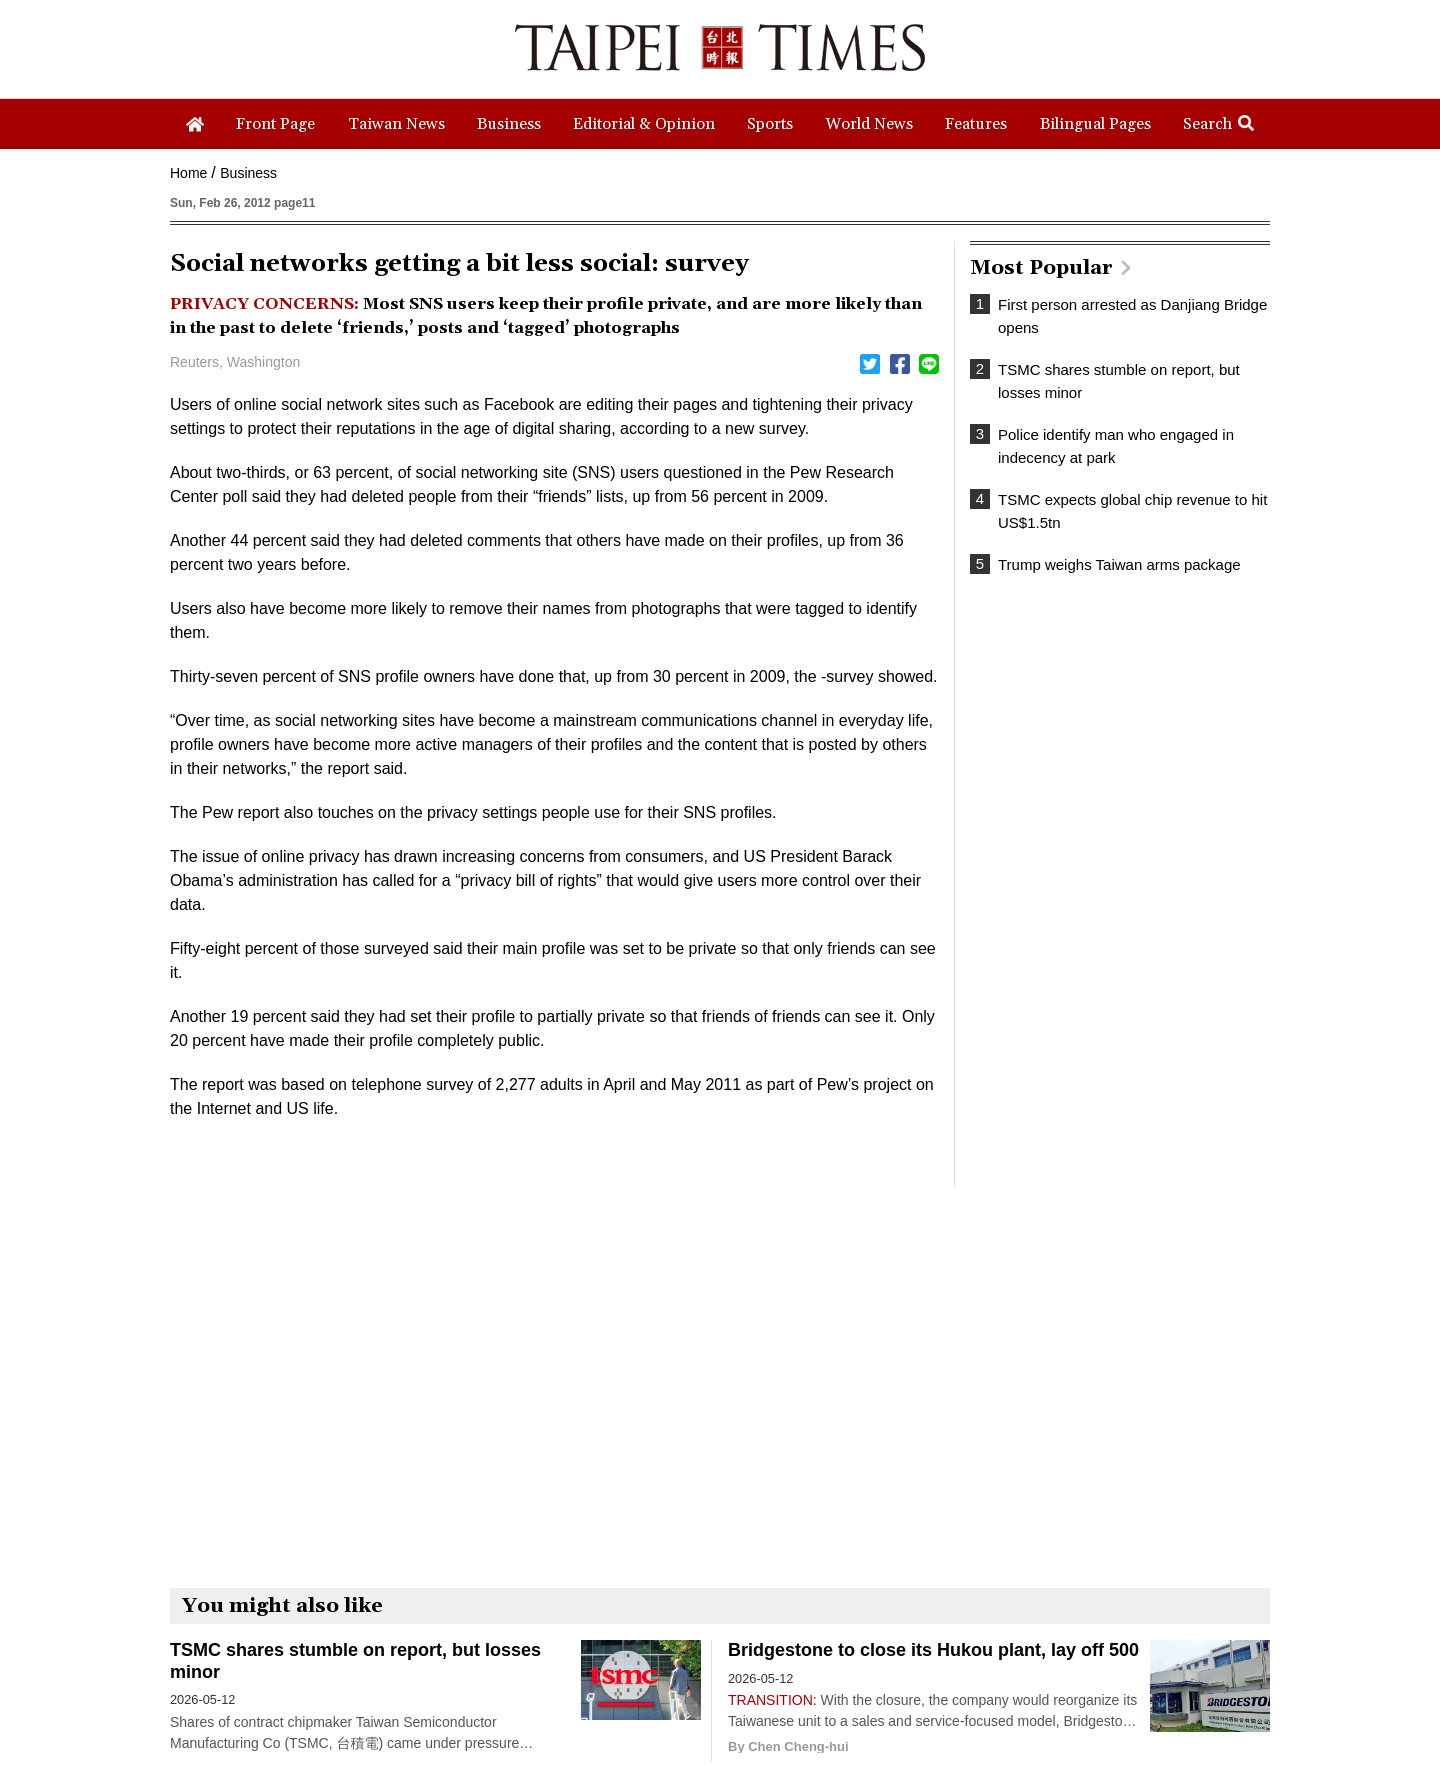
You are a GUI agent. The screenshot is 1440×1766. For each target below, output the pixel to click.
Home (188, 173)
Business (248, 173)
